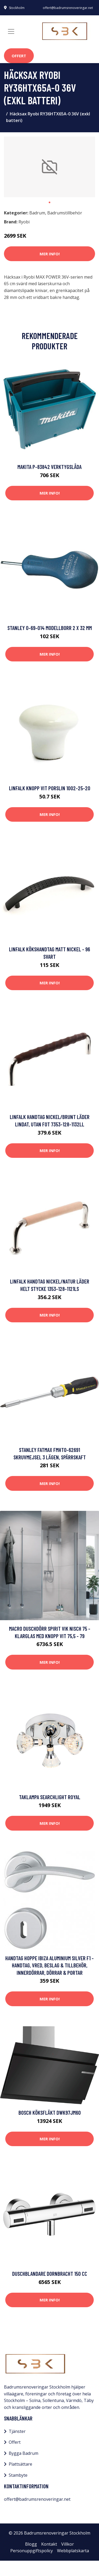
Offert (19, 55)
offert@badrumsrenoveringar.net (68, 8)
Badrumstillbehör (64, 213)
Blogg (31, 2544)
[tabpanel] (49, 167)
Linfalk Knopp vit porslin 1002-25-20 (49, 788)
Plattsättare (20, 2464)
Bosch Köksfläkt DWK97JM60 (49, 2112)
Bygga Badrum (23, 2453)
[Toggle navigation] (11, 31)
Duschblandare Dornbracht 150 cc (49, 2273)
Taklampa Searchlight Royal (49, 1797)
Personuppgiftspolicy (31, 2551)
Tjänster (17, 2431)
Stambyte (18, 2475)
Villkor (67, 2544)
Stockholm (17, 8)
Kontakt (49, 2544)
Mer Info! (50, 253)
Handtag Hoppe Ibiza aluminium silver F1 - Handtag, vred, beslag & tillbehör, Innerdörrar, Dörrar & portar (49, 1965)
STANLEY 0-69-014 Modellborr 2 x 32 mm (49, 627)
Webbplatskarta (73, 2551)
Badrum (37, 213)
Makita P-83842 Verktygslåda (49, 466)
